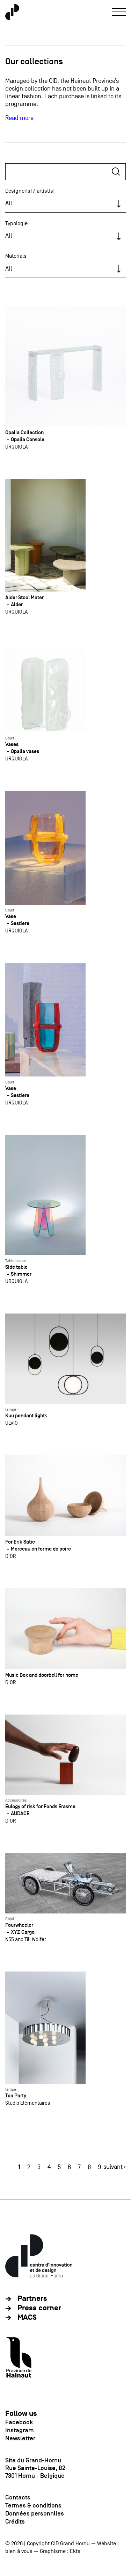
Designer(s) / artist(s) (29, 191)
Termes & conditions (33, 2505)
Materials (16, 256)
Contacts (17, 2497)
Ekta (75, 2551)
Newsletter (20, 2438)
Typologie (16, 223)
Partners (32, 2298)
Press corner (39, 2308)
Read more (19, 118)
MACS (27, 2317)
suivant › (114, 2166)
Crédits (15, 2521)
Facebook (19, 2422)
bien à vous (18, 2551)
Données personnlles (34, 2513)
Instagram (19, 2430)
